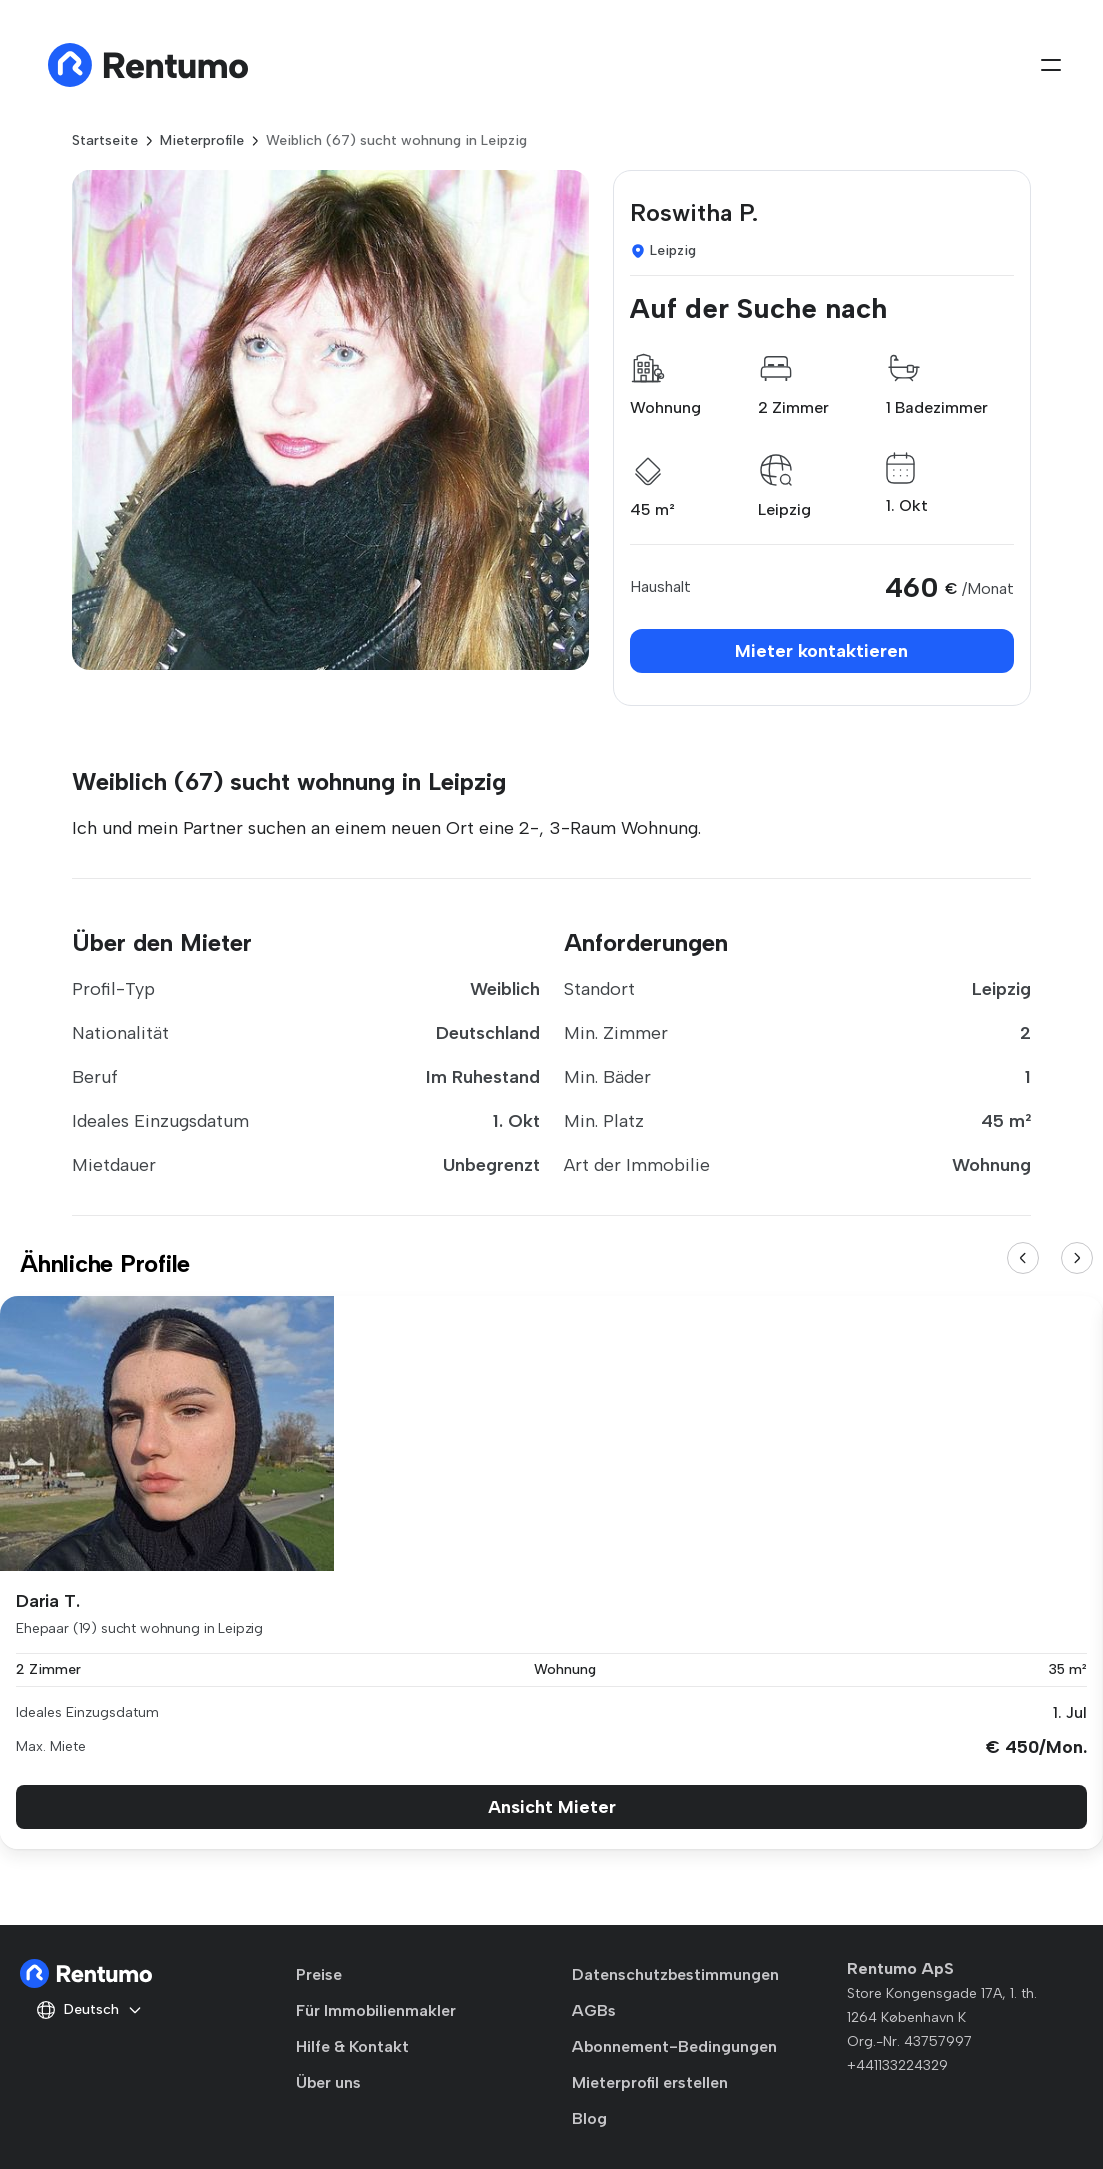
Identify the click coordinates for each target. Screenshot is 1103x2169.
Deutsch (89, 2010)
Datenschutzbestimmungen (675, 1974)
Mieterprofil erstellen (650, 2082)
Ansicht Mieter (552, 1807)
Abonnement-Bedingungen (674, 2046)
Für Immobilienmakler (376, 2010)
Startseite (105, 140)
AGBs (594, 2010)
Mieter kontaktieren (821, 651)
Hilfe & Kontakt (352, 2046)
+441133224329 (897, 2065)
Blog (589, 2118)
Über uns (328, 2082)
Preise (319, 1974)
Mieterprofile (202, 140)
